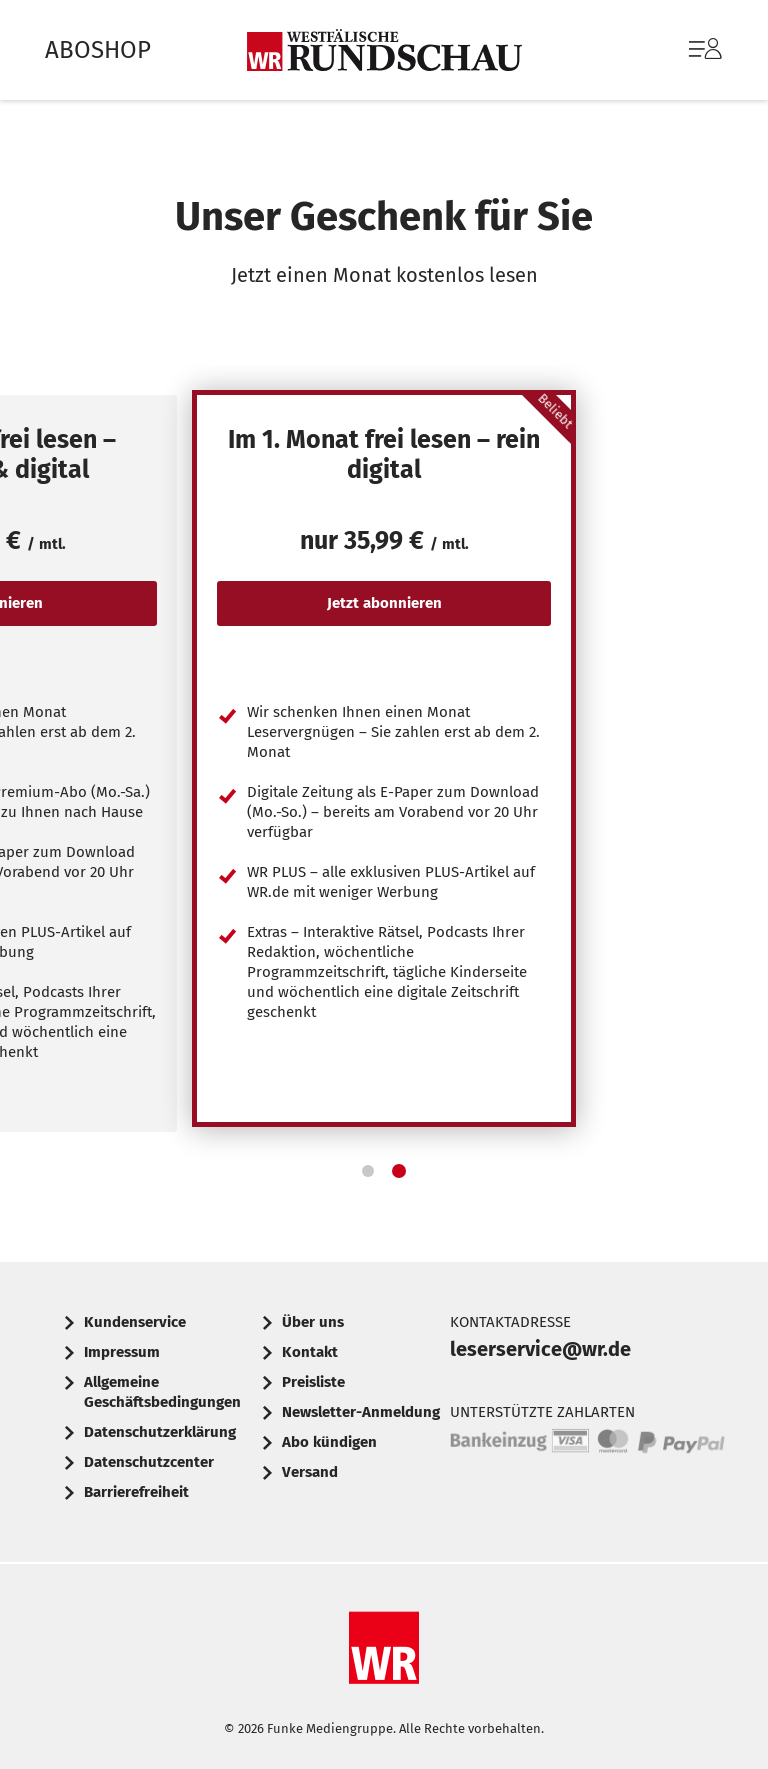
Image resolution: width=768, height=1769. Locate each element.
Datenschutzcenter (149, 1462)
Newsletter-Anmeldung (361, 1412)
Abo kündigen (329, 1442)
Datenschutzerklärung (160, 1432)
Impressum (122, 1352)
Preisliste (313, 1382)
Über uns (313, 1322)
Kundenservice (135, 1322)
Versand (310, 1472)
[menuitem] (685, 50)
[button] (368, 1171)
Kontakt (310, 1352)
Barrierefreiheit (136, 1492)
